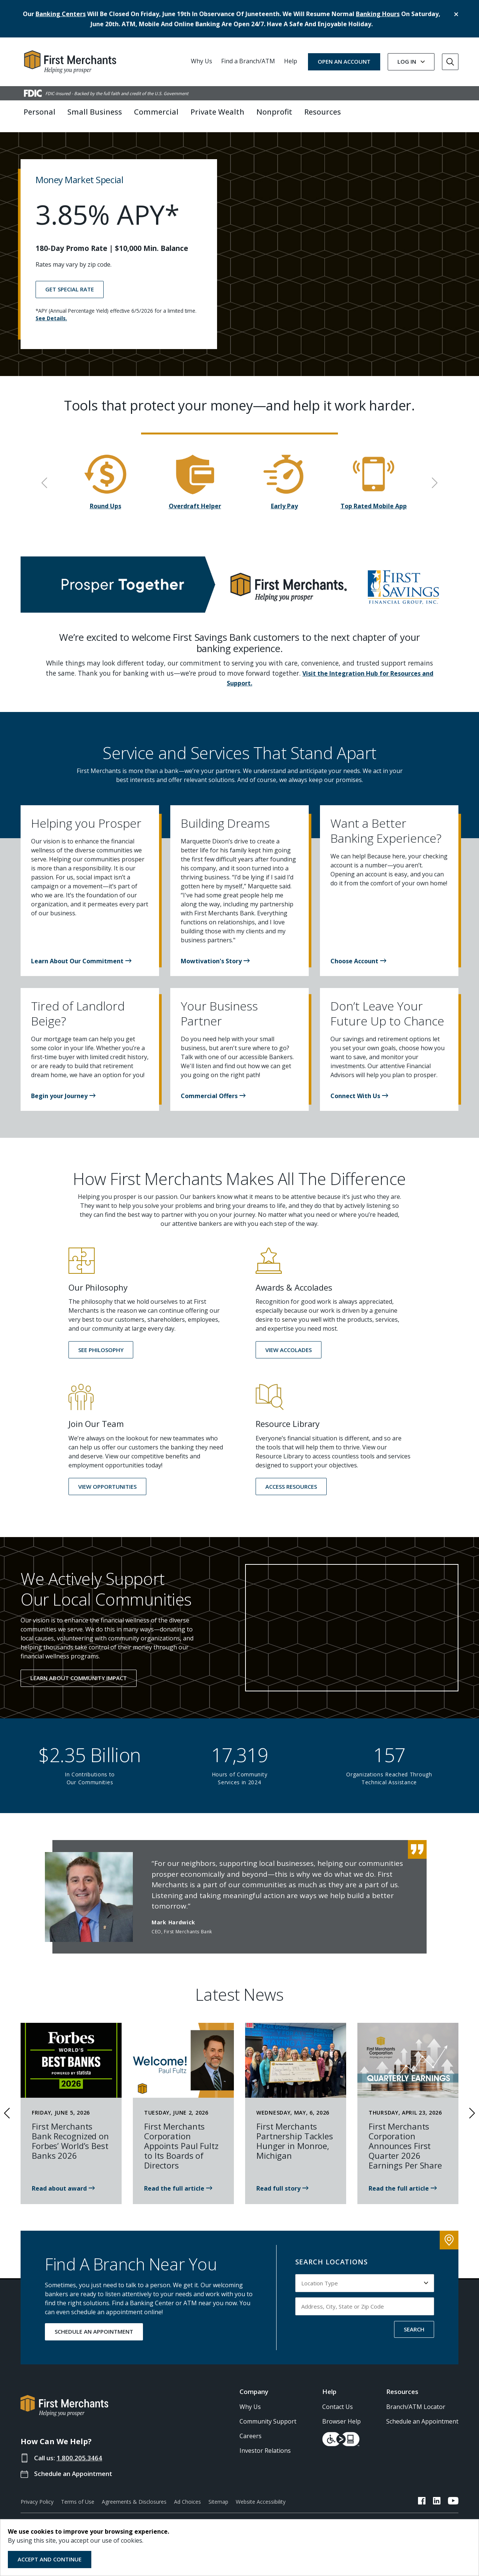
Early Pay (284, 500)
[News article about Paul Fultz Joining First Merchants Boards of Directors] (178, 2182)
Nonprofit (274, 112)
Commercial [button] (156, 112)
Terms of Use (77, 2495)
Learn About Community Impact (78, 1672)
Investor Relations (265, 2444)
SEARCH (414, 2323)
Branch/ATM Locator (415, 2401)
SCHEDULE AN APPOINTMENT (94, 2326)
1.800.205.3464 (79, 2452)
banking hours (378, 14)
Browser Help (341, 2415)
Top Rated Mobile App (374, 500)
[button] (81, 955)
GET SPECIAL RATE (69, 283)
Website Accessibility (261, 2495)
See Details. (51, 312)
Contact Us (337, 2401)
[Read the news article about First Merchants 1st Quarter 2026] (403, 2182)
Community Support (268, 2415)
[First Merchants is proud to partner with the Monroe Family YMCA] (282, 2182)
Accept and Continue (50, 2559)
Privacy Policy (37, 2495)
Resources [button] (322, 112)
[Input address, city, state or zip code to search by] (364, 2300)
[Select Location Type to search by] (364, 2277)
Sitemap (218, 2495)
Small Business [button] (94, 112)
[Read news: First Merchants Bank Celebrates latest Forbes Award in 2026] (63, 2182)
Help (290, 61)
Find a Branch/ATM (248, 61)
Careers (251, 2430)
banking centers (61, 14)
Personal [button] (39, 112)
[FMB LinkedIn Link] (436, 2496)
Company (254, 2385)
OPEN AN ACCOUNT (344, 61)
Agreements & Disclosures (134, 2495)
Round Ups (105, 500)
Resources (402, 2385)
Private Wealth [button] (217, 112)
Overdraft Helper (195, 500)
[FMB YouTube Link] (453, 2496)
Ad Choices (187, 2495)
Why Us (201, 61)
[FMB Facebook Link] (421, 2496)
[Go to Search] (450, 62)
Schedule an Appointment (73, 2467)
